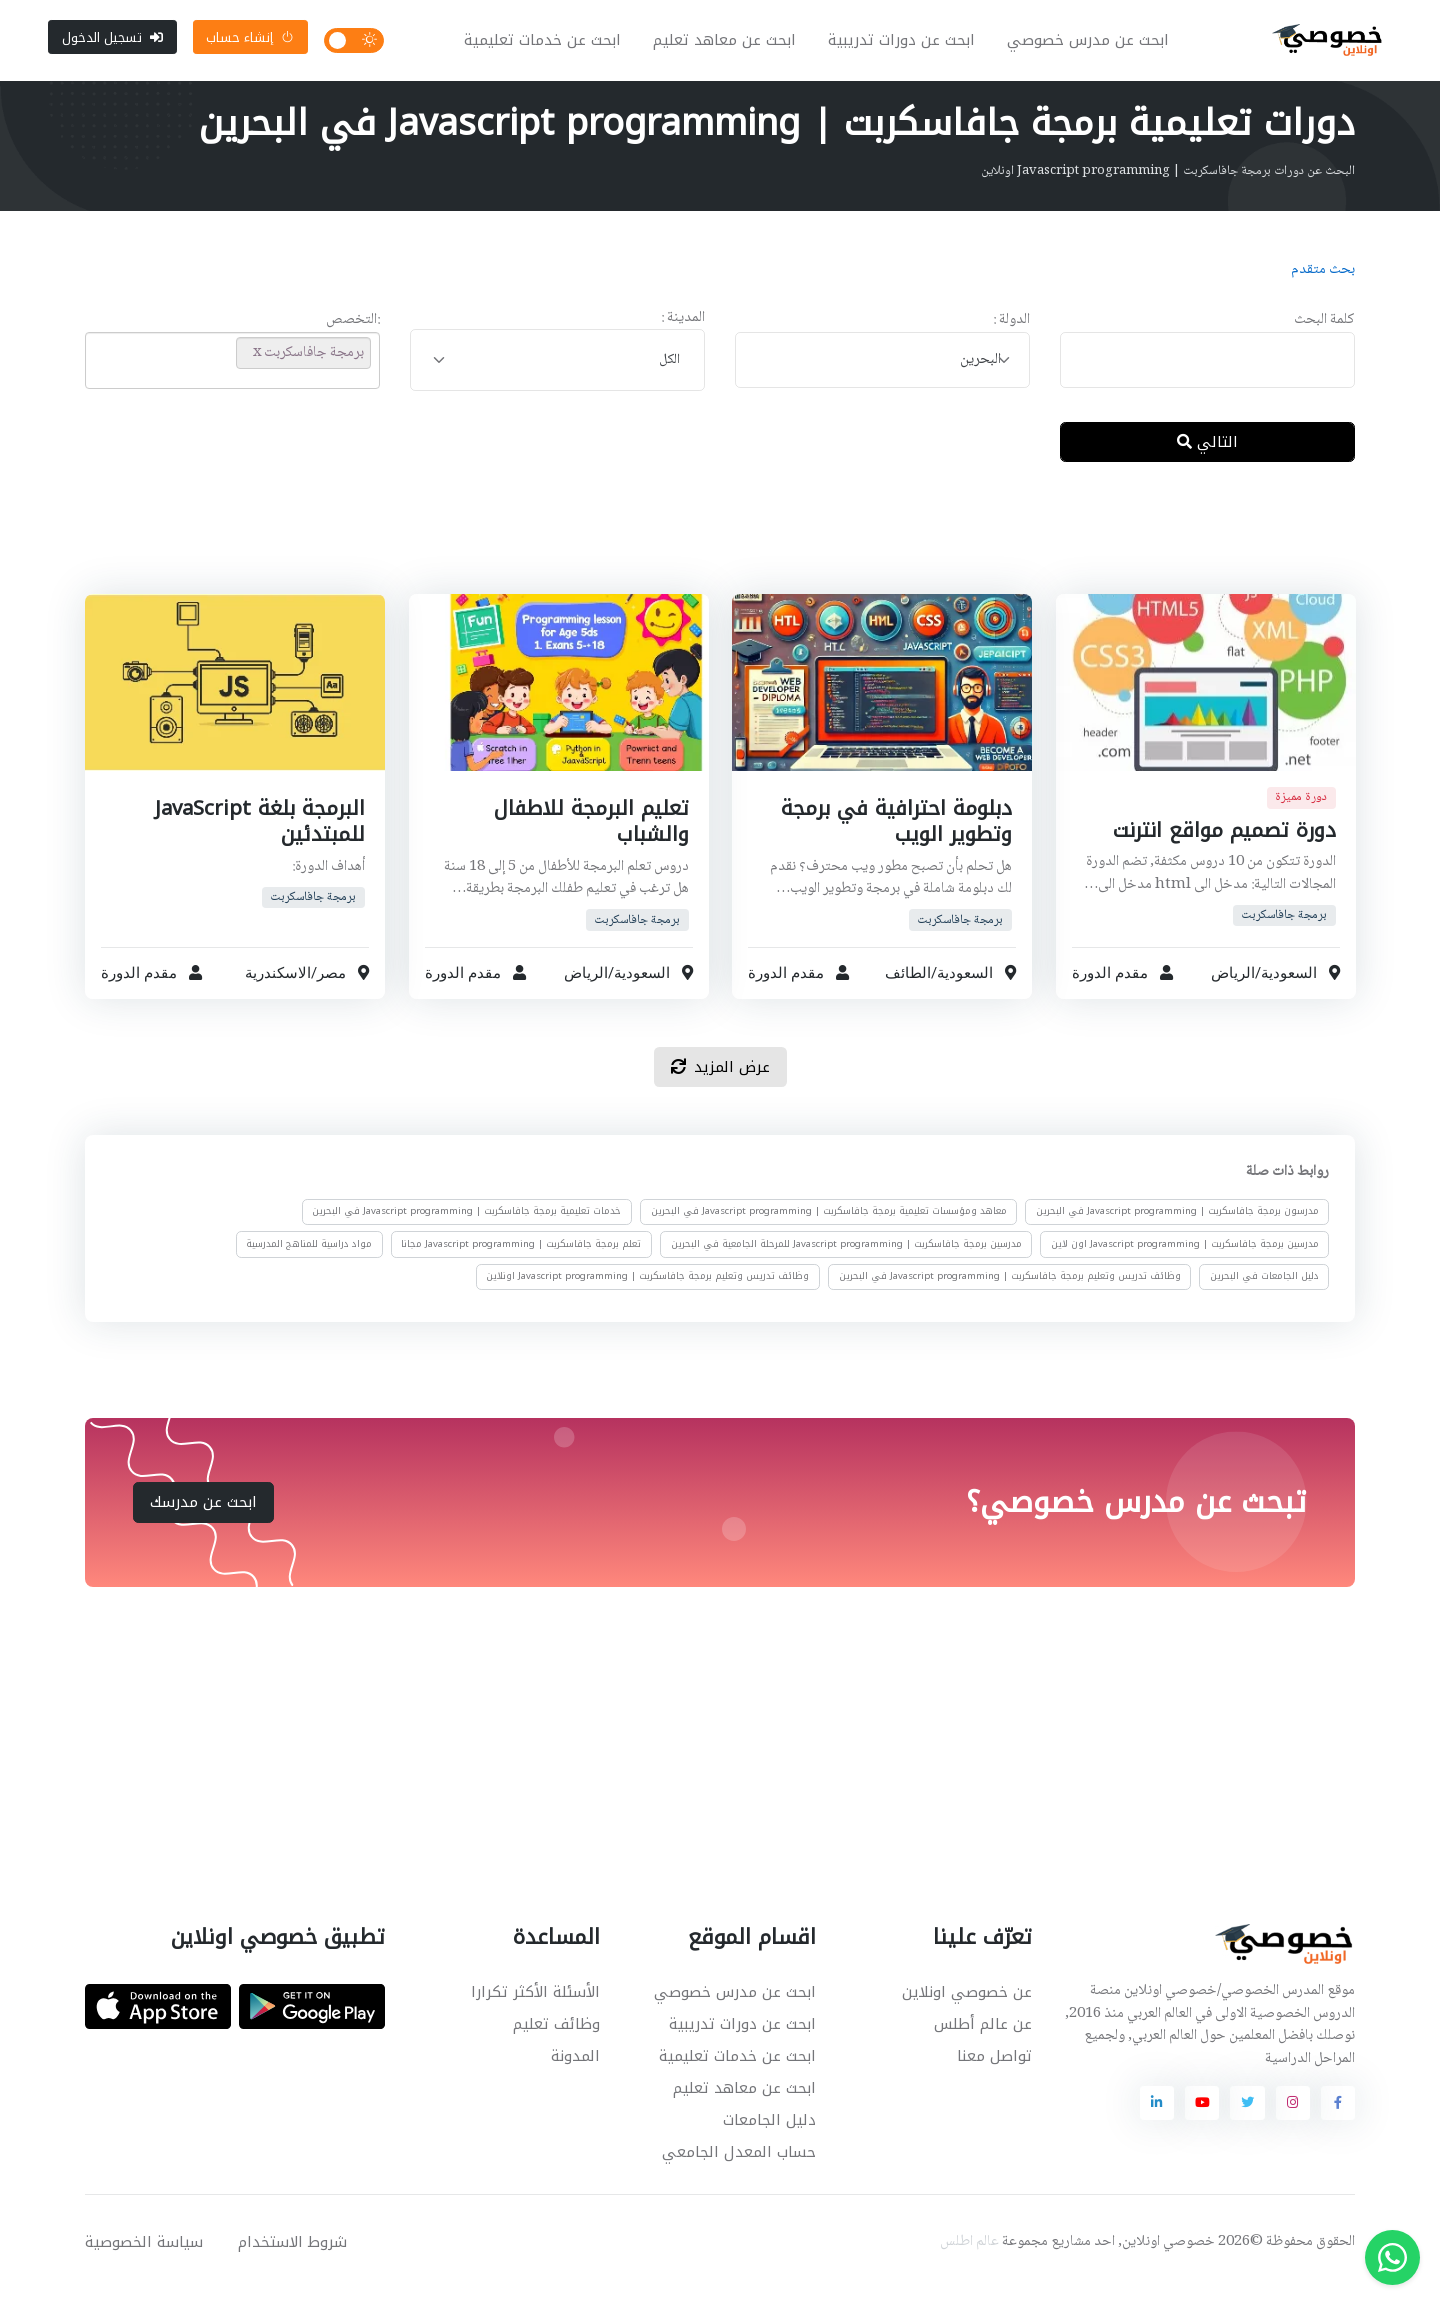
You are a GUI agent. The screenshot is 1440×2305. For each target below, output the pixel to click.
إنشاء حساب (250, 44)
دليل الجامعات (769, 2135)
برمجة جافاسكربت (1284, 930)
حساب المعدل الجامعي (739, 2167)
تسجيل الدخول (112, 44)
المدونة (575, 2071)
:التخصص (353, 336)
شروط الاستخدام (292, 2257)
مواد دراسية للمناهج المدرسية (309, 1259)
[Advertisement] (705, 559)
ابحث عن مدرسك (203, 1517)
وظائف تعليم (556, 2039)
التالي (1207, 457)
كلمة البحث (1324, 336)
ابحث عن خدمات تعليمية (549, 48)
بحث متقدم (1323, 285)
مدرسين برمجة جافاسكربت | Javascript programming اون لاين (1185, 1259)
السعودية (1288, 988)
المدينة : (683, 333)
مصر (331, 988)
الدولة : (1011, 336)
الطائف (908, 988)
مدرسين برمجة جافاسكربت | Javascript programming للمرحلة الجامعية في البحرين (846, 1259)
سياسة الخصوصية (144, 2257)
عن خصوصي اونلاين (967, 2007)
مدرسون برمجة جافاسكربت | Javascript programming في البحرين (1177, 1227)
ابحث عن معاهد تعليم (731, 48)
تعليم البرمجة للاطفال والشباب (587, 836)
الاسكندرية (278, 988)
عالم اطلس (969, 2257)
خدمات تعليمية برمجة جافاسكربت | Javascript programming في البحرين (466, 1227)
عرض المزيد (720, 1082)
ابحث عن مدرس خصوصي (1095, 48)
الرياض (1232, 988)
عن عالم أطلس (983, 2039)
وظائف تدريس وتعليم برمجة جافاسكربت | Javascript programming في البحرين (1010, 1292)
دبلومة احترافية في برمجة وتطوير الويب (892, 836)
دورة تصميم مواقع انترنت (1218, 845)
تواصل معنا (994, 2071)
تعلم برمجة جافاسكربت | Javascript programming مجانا (521, 1259)
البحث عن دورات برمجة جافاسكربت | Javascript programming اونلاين (1168, 187)
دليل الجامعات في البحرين (1264, 1292)
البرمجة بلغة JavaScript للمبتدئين (256, 836)
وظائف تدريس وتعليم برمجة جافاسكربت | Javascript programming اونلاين (647, 1292)
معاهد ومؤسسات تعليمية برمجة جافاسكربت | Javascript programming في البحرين (829, 1227)
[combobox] (882, 375)
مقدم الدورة (1110, 988)
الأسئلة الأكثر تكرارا (535, 2007)
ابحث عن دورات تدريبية (908, 48)
